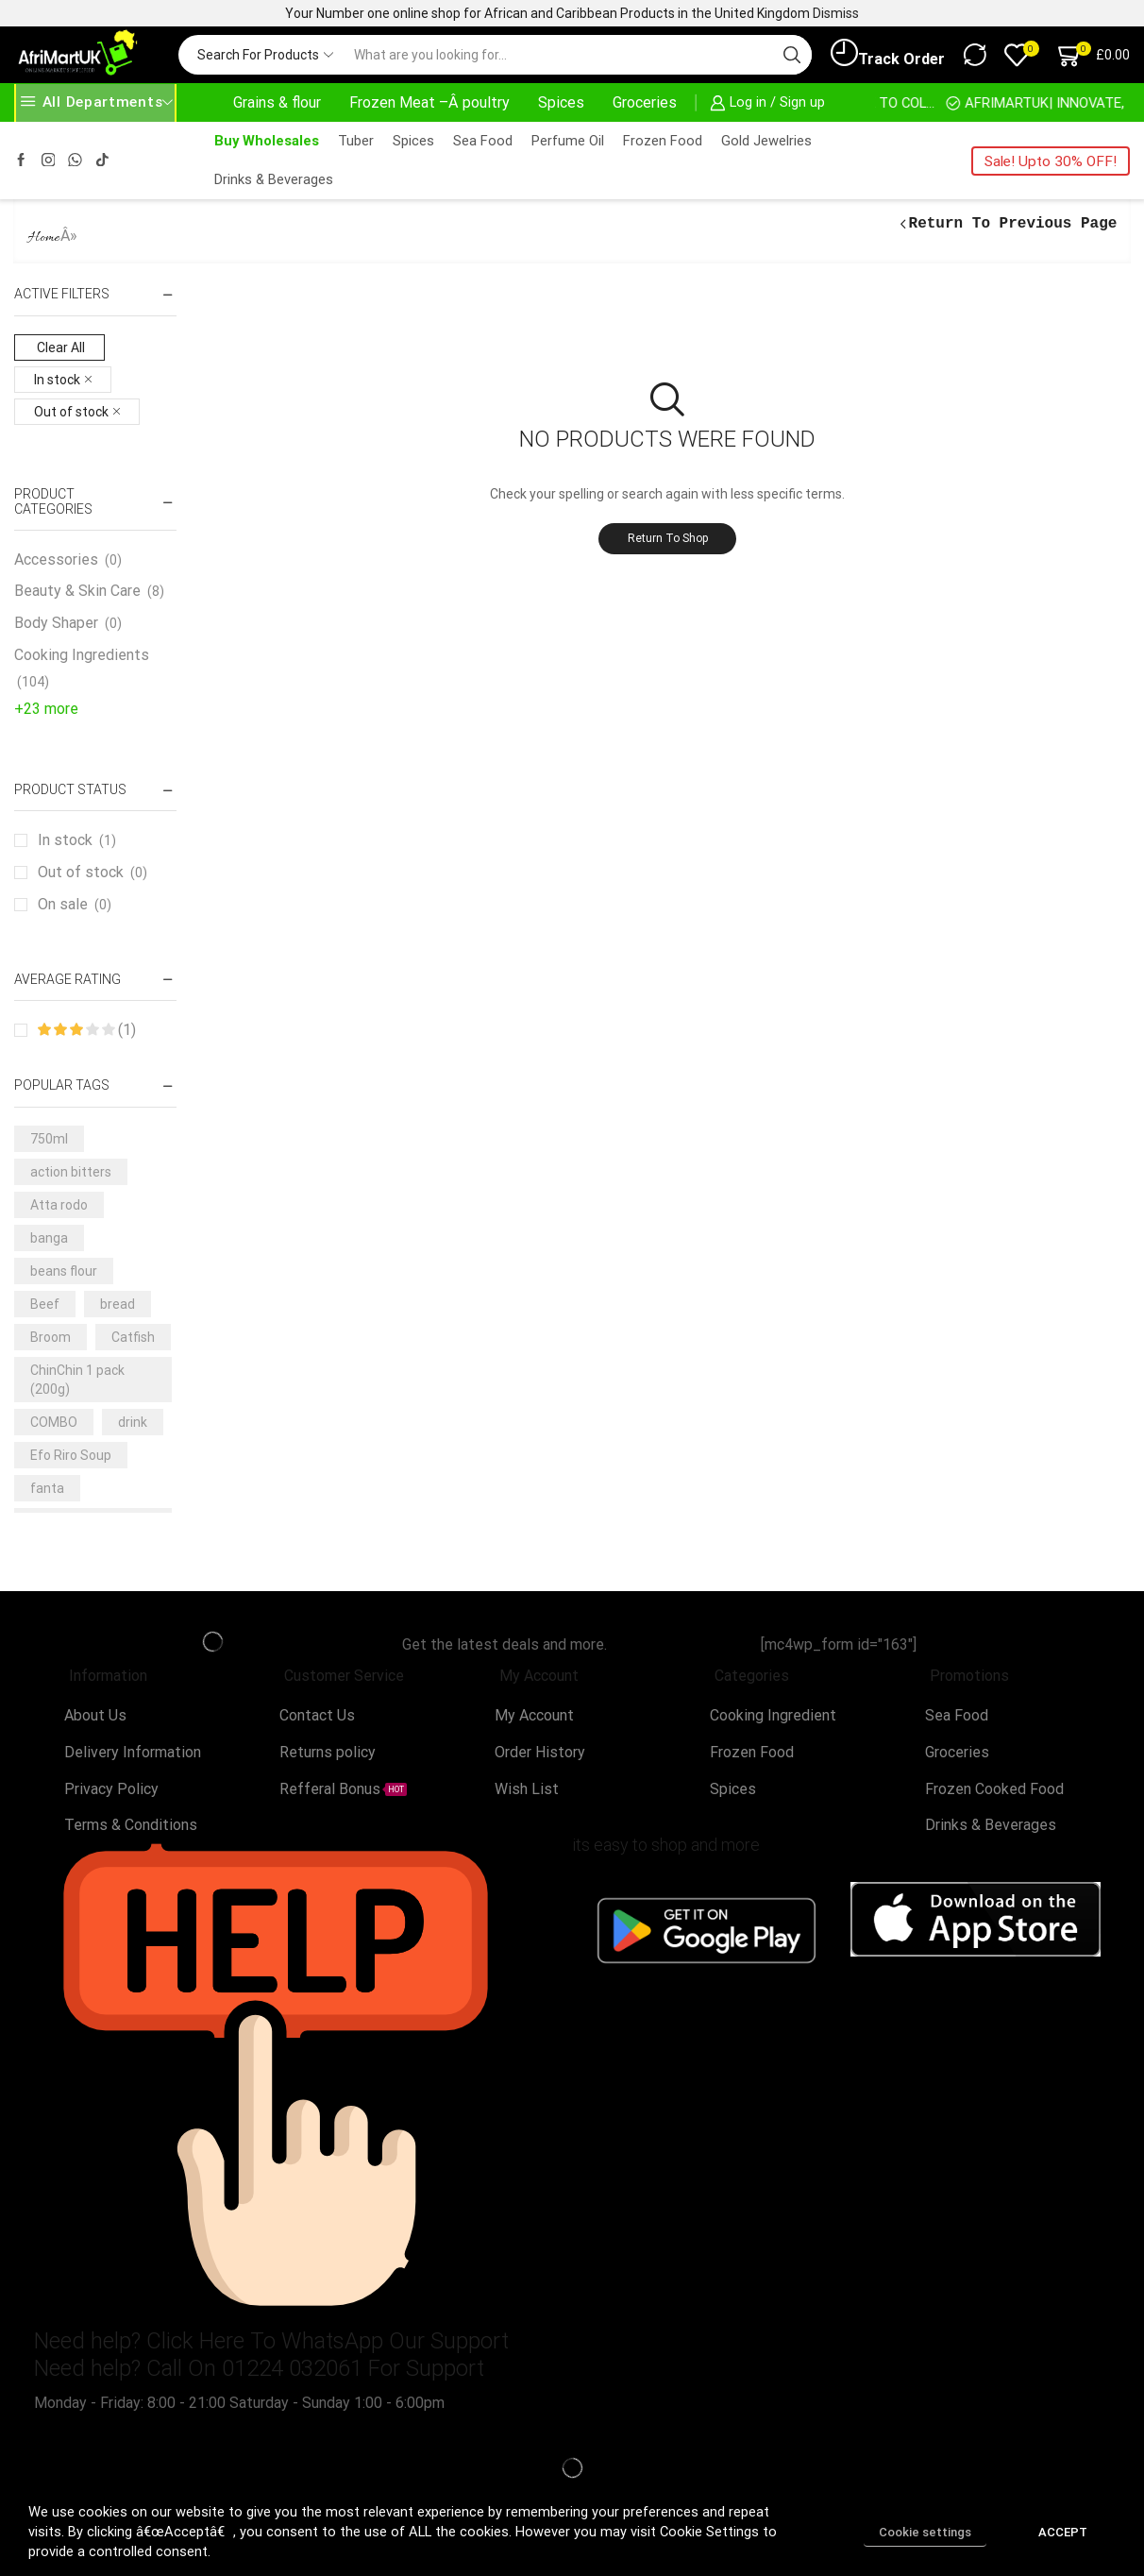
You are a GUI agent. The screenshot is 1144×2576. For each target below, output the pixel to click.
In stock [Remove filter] (57, 379)
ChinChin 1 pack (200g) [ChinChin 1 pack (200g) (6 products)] (77, 1380)
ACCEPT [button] (1062, 2532)
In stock (77, 840)
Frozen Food (662, 140)
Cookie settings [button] (925, 2532)
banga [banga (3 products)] (49, 1238)
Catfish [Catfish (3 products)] (133, 1337)
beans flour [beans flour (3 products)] (63, 1271)
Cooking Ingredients (81, 655)
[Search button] (792, 55)
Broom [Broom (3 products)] (50, 1337)
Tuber (356, 140)
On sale (74, 904)
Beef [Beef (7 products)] (44, 1304)
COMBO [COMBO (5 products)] (53, 1422)
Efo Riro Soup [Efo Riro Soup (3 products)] (70, 1455)
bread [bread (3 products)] (117, 1304)
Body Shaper (56, 623)
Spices (561, 102)
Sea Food (483, 140)
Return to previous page (1013, 223)
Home (43, 238)
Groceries (645, 102)
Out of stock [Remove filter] (71, 411)
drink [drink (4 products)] (132, 1422)
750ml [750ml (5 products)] (49, 1138)
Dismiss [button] (836, 13)
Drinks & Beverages (273, 179)
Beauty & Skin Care (77, 591)
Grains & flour (277, 102)
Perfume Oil (567, 140)
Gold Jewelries (766, 140)
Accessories (56, 559)
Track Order (888, 54)
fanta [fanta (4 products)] (47, 1488)
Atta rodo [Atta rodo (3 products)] (59, 1204)
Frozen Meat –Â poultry (429, 102)
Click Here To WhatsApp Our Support (327, 2341)
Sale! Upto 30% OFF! (1050, 161)
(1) (87, 1030)
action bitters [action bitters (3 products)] (70, 1171)
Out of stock (92, 872)
